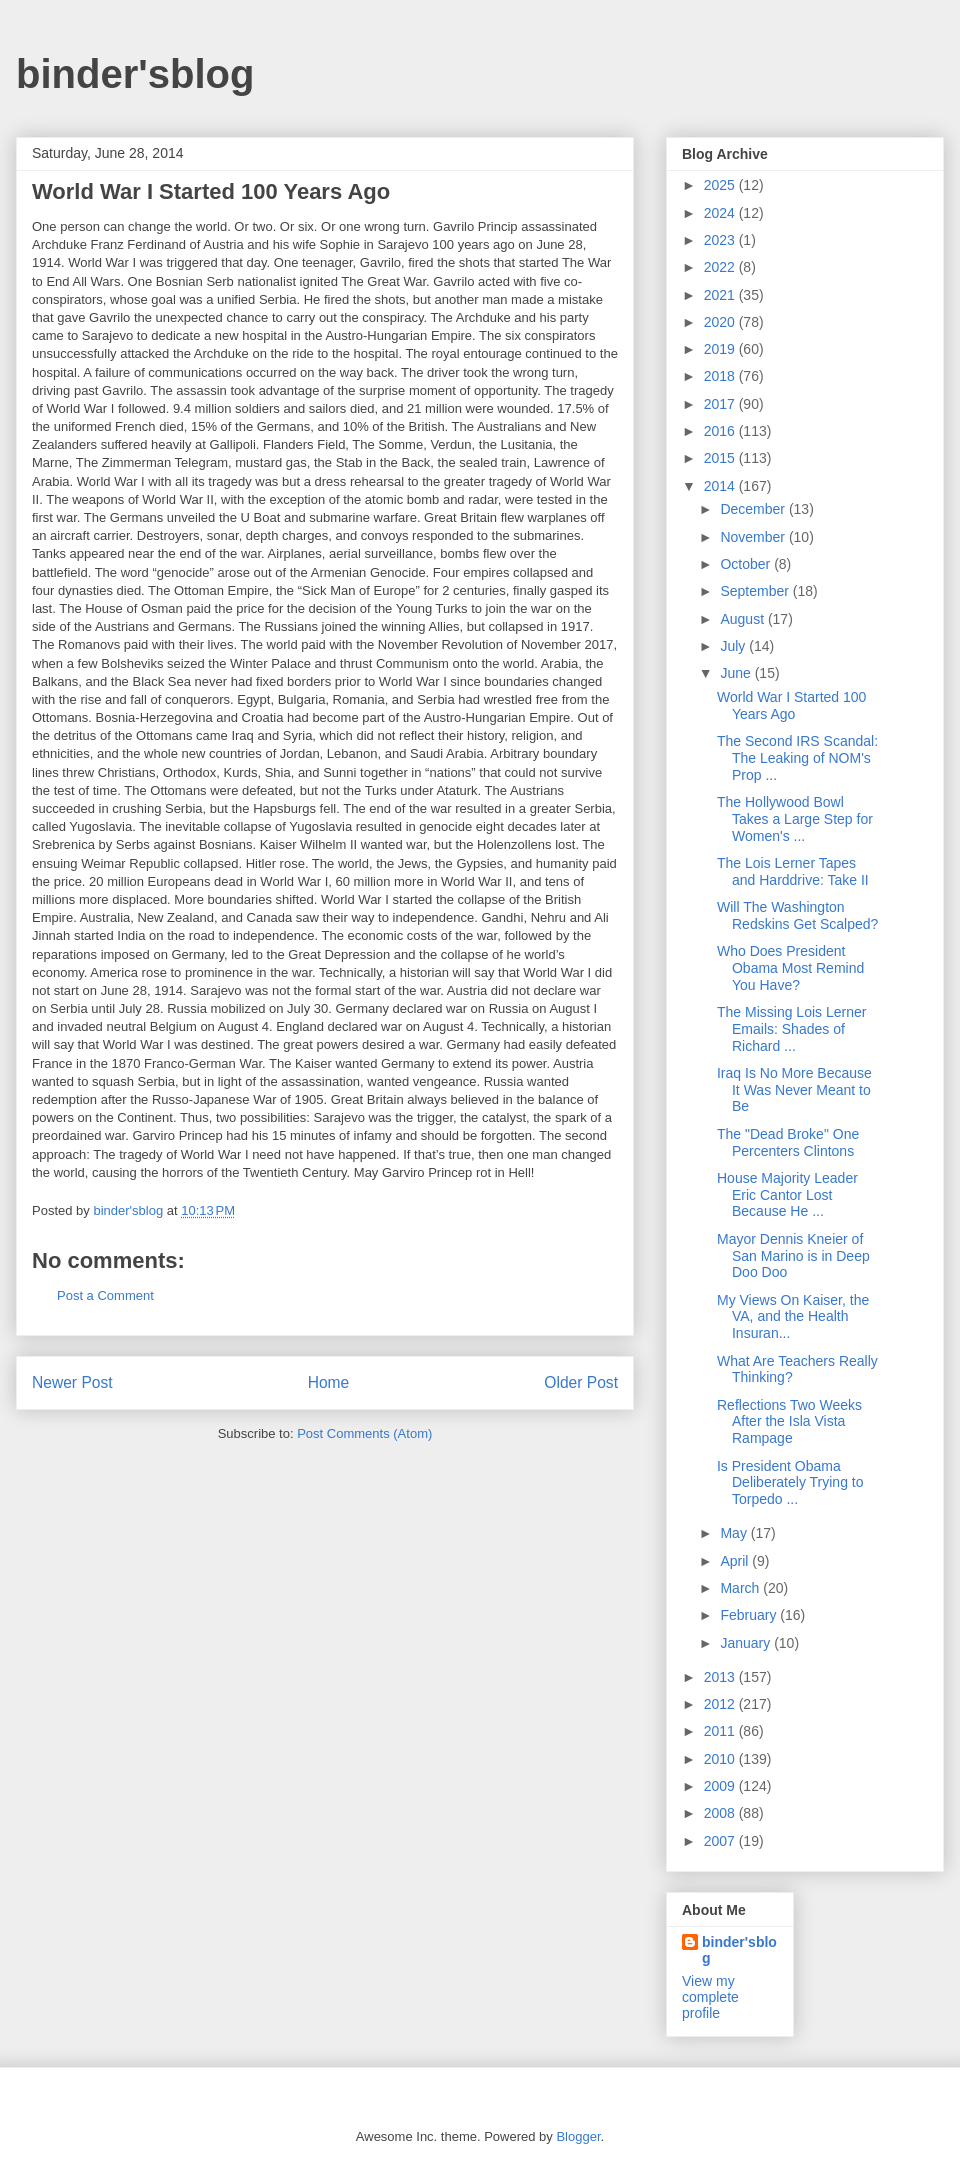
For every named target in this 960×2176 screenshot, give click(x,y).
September (756, 591)
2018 (721, 376)
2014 (721, 486)
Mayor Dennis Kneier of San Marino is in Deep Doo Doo (793, 1256)
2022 (721, 267)
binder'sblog (135, 74)
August (743, 619)
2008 (721, 1813)
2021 (721, 295)
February (750, 1615)
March (741, 1588)
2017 (721, 404)
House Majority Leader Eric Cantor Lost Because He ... (787, 1195)
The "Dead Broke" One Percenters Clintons (788, 1142)
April (736, 1561)
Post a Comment (105, 1295)
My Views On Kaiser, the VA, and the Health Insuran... (793, 1317)
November (754, 537)
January (747, 1643)
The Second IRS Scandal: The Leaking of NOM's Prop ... (797, 758)
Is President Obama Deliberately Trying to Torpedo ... (790, 1483)
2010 (721, 1759)
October (747, 564)
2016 (721, 431)
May (735, 1533)
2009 (721, 1786)
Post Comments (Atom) (364, 1433)
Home (329, 1382)
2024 (721, 213)
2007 (721, 1841)
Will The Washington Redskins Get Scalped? (797, 915)
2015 (721, 458)
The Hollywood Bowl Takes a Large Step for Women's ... (795, 819)
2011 (721, 1731)
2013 (721, 1677)
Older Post (581, 1382)
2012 (721, 1704)
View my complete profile (710, 1997)
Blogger (578, 2136)
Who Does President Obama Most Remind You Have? (790, 968)
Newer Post (72, 1382)
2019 (721, 349)
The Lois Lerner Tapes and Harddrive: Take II (793, 871)
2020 (721, 322)
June (737, 673)
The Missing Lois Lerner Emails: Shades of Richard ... (791, 1029)
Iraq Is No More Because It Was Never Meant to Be (794, 1090)
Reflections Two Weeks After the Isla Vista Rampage (789, 1422)
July (734, 646)
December (754, 509)
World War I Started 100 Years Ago (791, 705)
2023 (721, 240)
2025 (721, 185)
